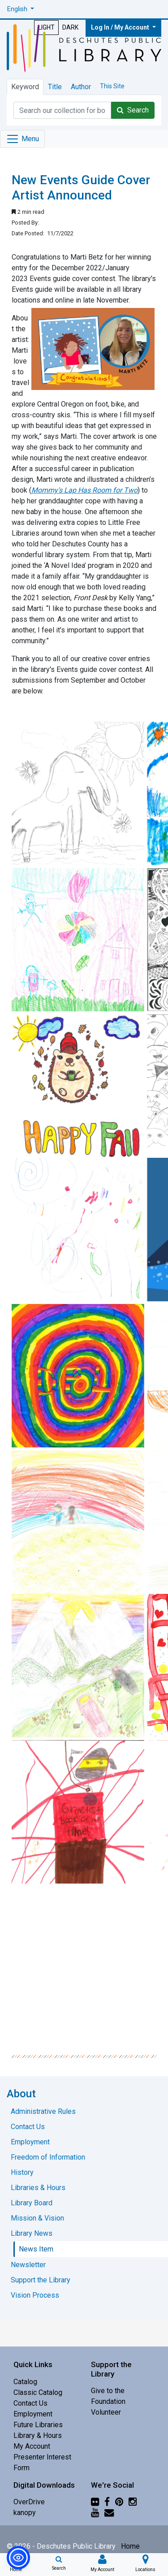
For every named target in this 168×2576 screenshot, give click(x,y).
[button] (20, 9)
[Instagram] (133, 2502)
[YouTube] (95, 2512)
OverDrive (29, 2502)
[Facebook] (107, 2502)
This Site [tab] (112, 86)
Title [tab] (55, 86)
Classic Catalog (37, 2392)
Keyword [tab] (25, 86)
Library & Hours (37, 2435)
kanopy (24, 2512)
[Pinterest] (119, 2502)
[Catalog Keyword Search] (62, 110)
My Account (31, 2446)
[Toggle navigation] (22, 139)
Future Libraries (38, 2424)
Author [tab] (81, 86)
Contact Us (30, 2403)
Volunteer (106, 2412)
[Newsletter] (109, 2512)
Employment (32, 2414)
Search (133, 110)
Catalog (25, 2381)
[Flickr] (95, 2502)
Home (130, 2546)
